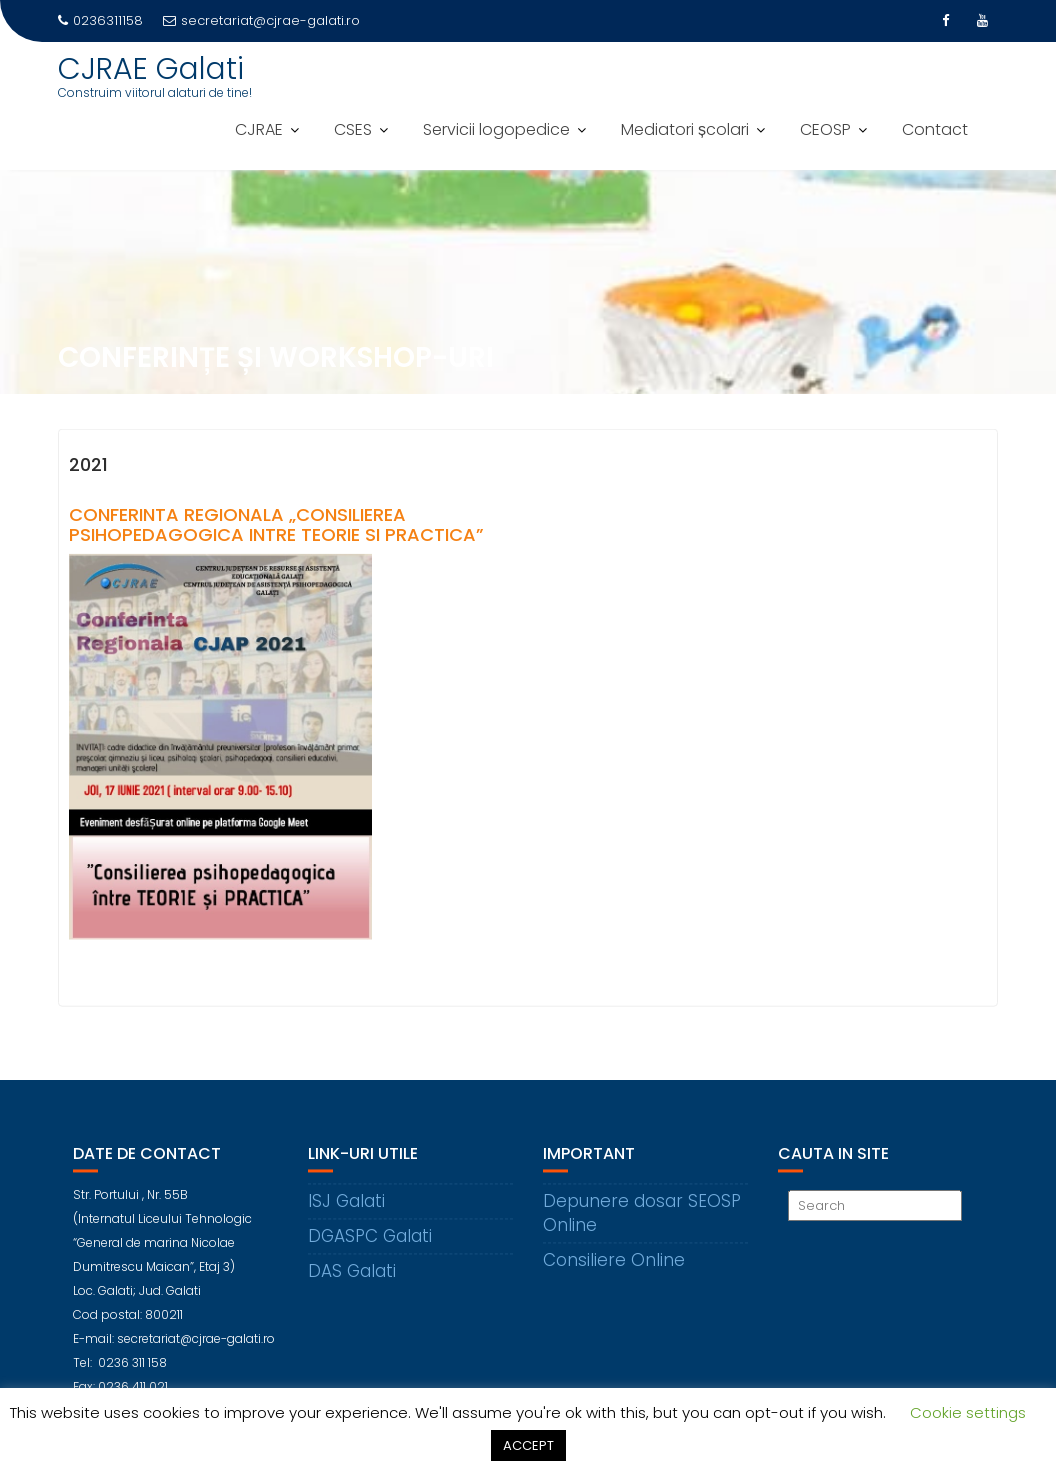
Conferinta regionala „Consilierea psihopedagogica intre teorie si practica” (276, 528)
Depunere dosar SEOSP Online (642, 1226)
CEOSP (825, 129)
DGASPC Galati (370, 1249)
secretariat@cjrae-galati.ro (261, 20)
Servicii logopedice (496, 129)
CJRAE (259, 129)
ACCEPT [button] (528, 1445)
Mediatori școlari (685, 129)
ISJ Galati (346, 1214)
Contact (935, 129)
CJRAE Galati (151, 69)
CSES (353, 129)
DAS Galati (352, 1284)
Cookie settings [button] (968, 1412)
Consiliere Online (614, 1273)
